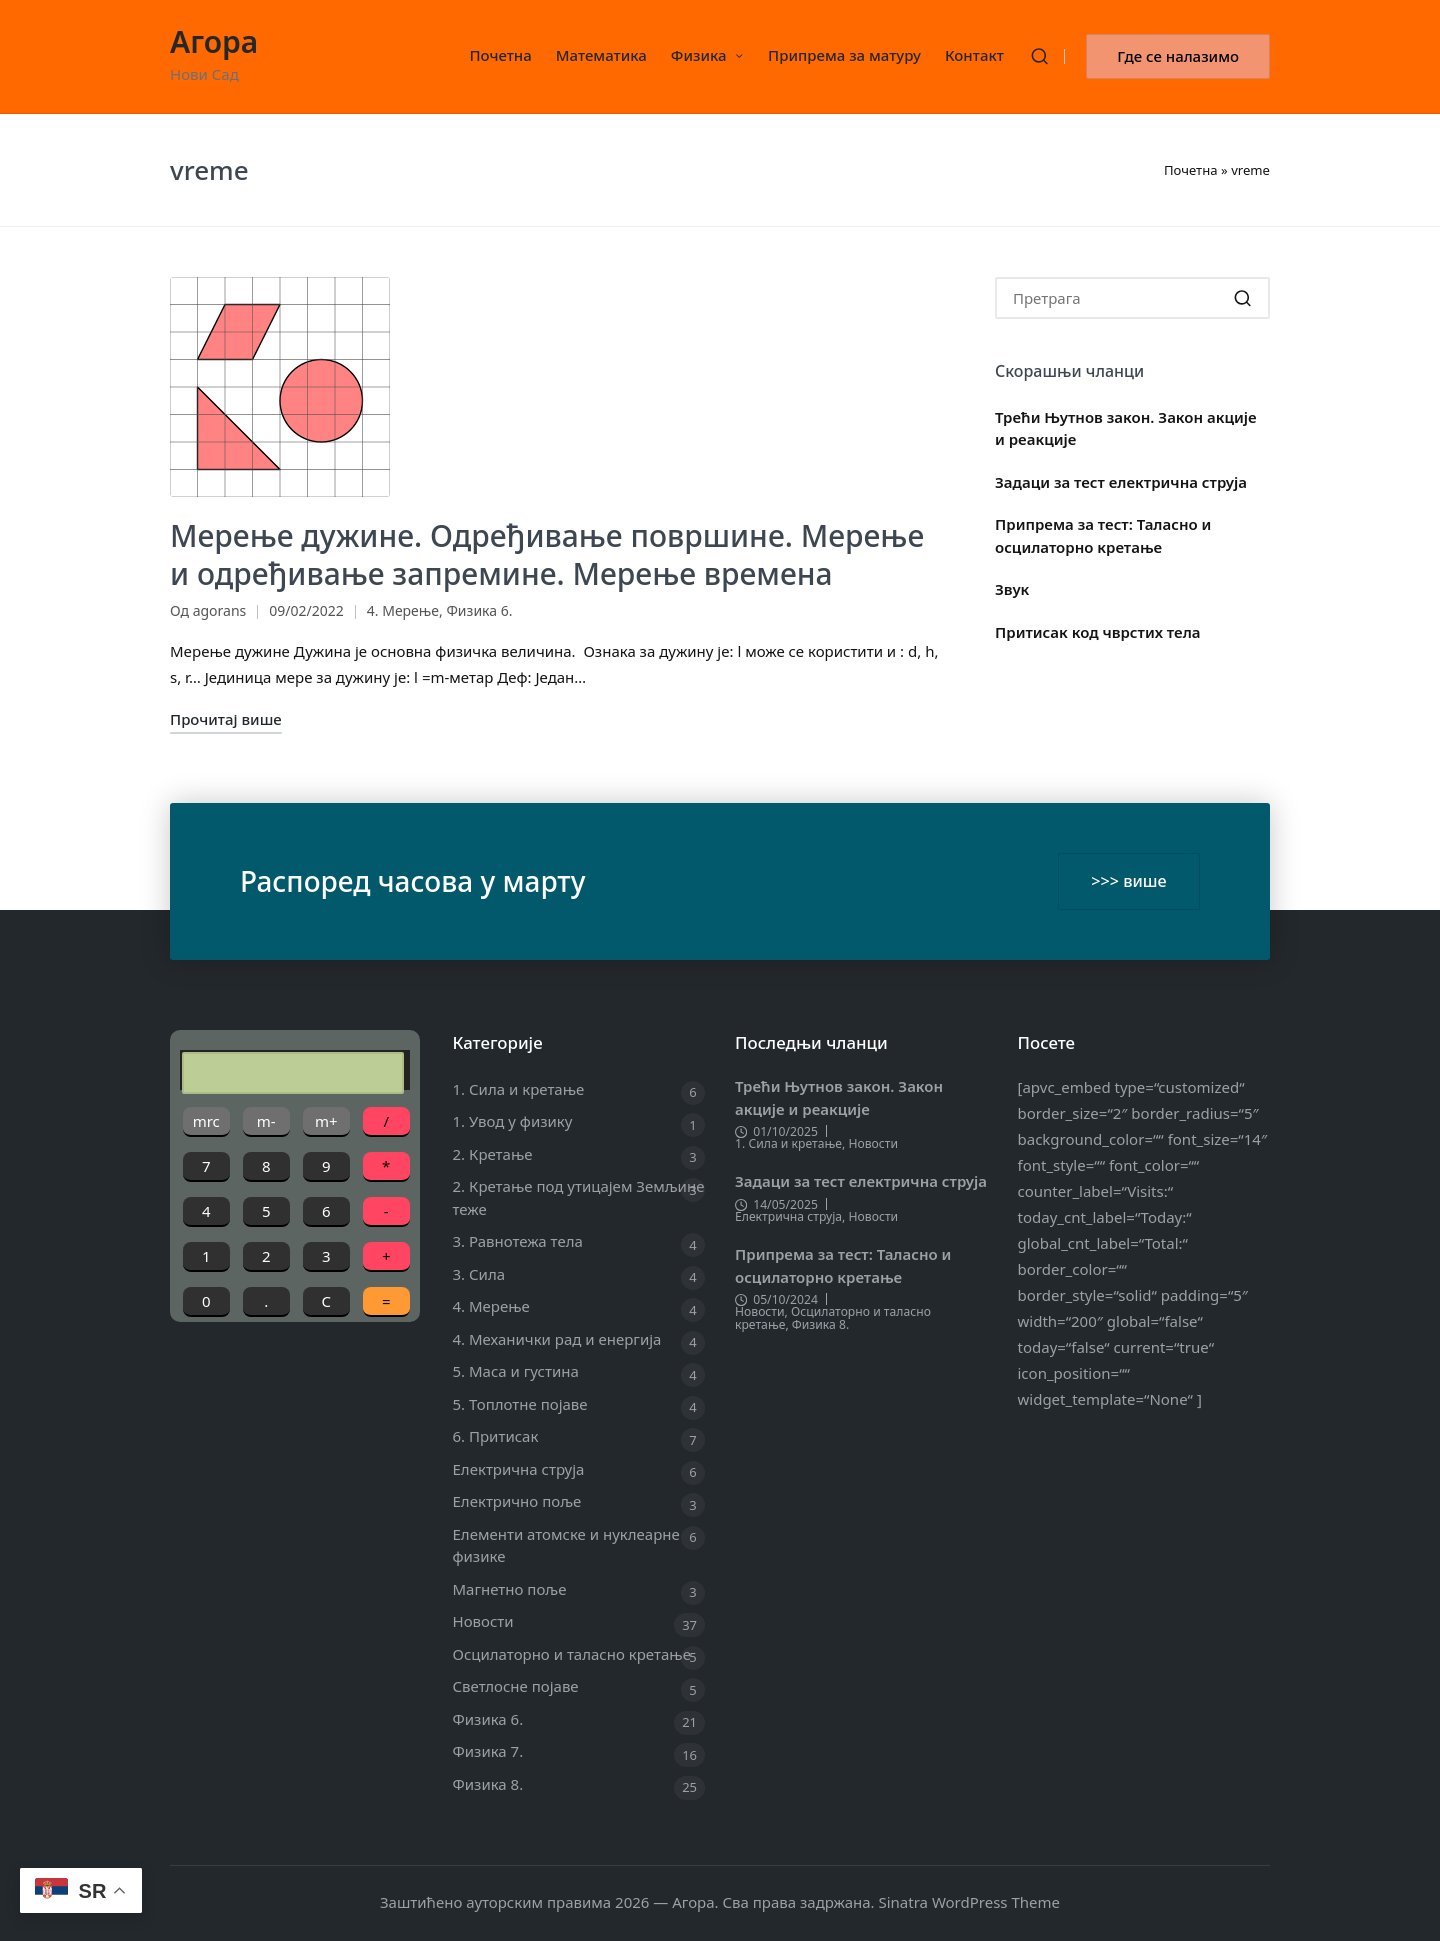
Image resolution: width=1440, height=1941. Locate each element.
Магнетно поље (510, 1589)
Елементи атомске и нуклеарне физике (566, 1545)
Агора (214, 41)
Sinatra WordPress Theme (969, 1902)
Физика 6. (479, 610)
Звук (1012, 589)
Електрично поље (517, 1501)
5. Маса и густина (516, 1371)
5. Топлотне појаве (520, 1404)
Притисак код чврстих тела (1098, 632)
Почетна (1191, 170)
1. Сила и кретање (519, 1089)
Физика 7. (488, 1751)
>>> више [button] (1128, 881)
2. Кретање (493, 1154)
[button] (1178, 56)
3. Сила (479, 1274)
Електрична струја (519, 1469)
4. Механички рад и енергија (557, 1339)
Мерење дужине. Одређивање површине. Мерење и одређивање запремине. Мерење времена (547, 554)
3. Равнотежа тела (518, 1241)
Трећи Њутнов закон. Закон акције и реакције (1126, 428)
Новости (483, 1621)
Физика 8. (488, 1784)
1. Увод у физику (513, 1121)
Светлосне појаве (516, 1686)
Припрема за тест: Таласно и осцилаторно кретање (1103, 535)
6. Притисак (496, 1436)
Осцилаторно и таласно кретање (572, 1654)
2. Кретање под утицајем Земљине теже (579, 1197)
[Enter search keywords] (1132, 298)
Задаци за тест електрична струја (1121, 482)
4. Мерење (403, 610)
